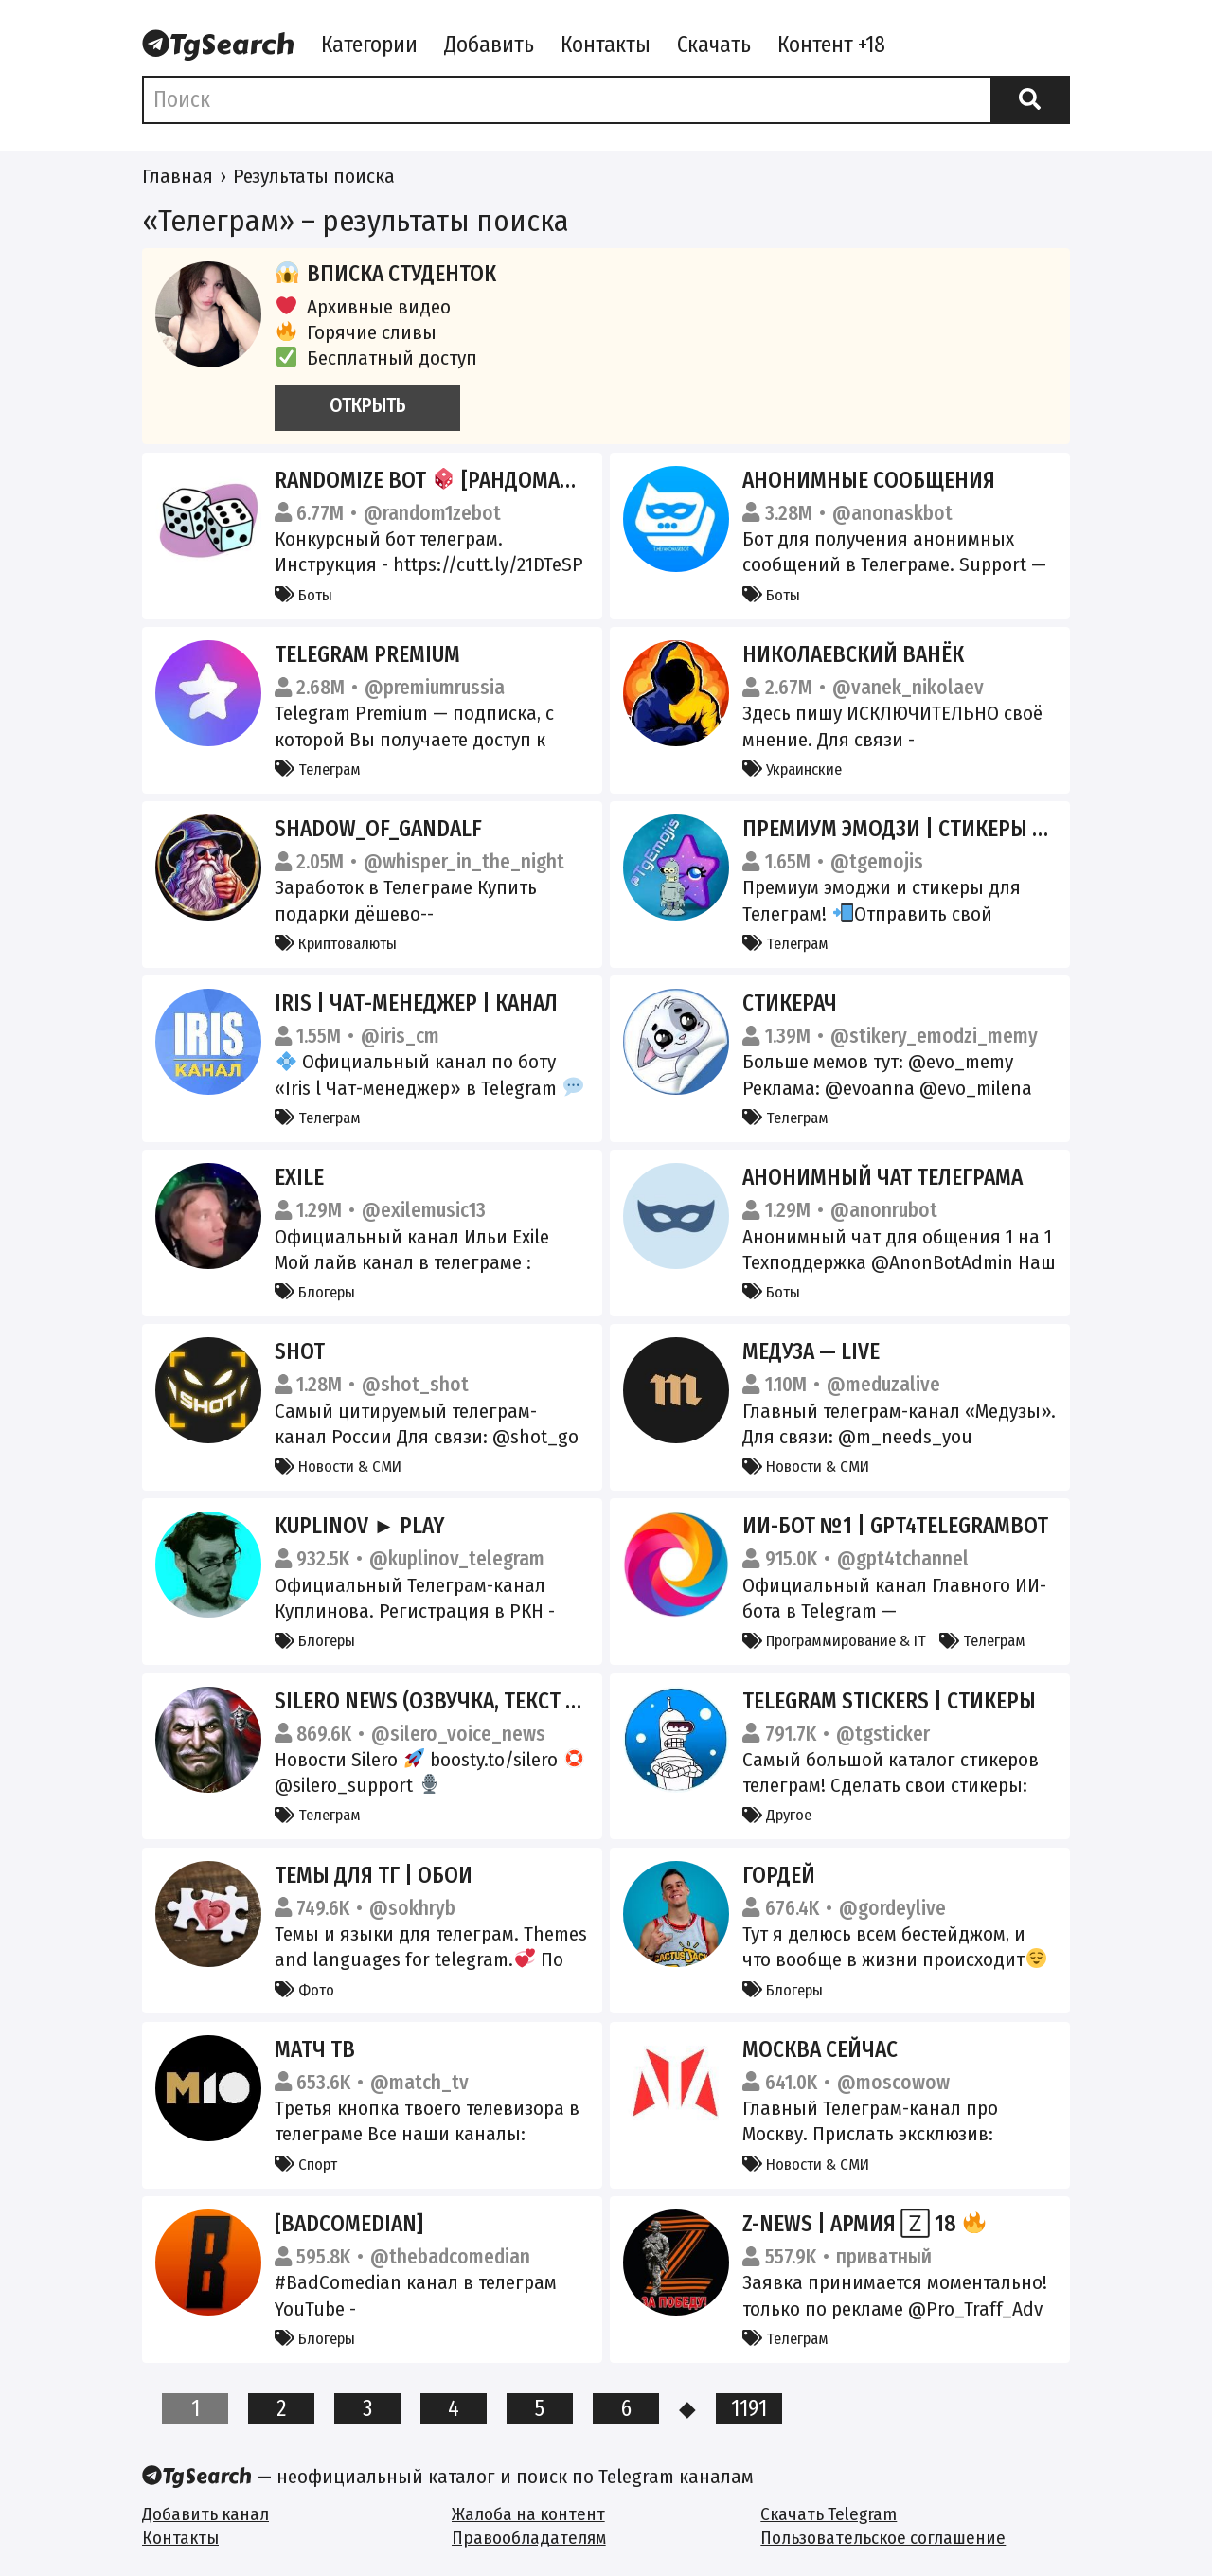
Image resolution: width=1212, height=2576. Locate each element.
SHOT (300, 1351)
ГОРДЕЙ (778, 1875)
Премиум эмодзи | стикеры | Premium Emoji (966, 828)
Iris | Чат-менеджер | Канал (416, 1003)
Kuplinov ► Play (360, 1525)
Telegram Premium (367, 654)
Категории (369, 44)
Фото (304, 1989)
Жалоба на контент (528, 2514)
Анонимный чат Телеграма (882, 1177)
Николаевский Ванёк (853, 654)
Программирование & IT (834, 1640)
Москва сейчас (820, 2049)
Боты (303, 594)
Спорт (306, 2164)
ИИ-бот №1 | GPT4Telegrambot (895, 1525)
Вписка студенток (385, 273)
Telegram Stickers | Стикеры (889, 1701)
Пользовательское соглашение (883, 2538)
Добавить (489, 44)
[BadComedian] (349, 2223)
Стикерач (789, 1003)
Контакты (606, 44)
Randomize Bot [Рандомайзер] (444, 480)
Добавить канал (205, 2514)
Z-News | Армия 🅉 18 (863, 2223)
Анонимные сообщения (868, 480)
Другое (776, 1814)
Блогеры (315, 1291)
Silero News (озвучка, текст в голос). (466, 1701)
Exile (299, 1177)
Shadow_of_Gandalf (378, 828)
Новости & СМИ (338, 1466)
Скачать (714, 44)
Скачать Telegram (828, 2514)
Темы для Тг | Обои (373, 1875)
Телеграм (318, 769)
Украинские (792, 769)
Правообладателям (529, 2538)
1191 (749, 2408)
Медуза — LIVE (811, 1351)
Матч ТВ (315, 2049)
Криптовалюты (336, 943)
